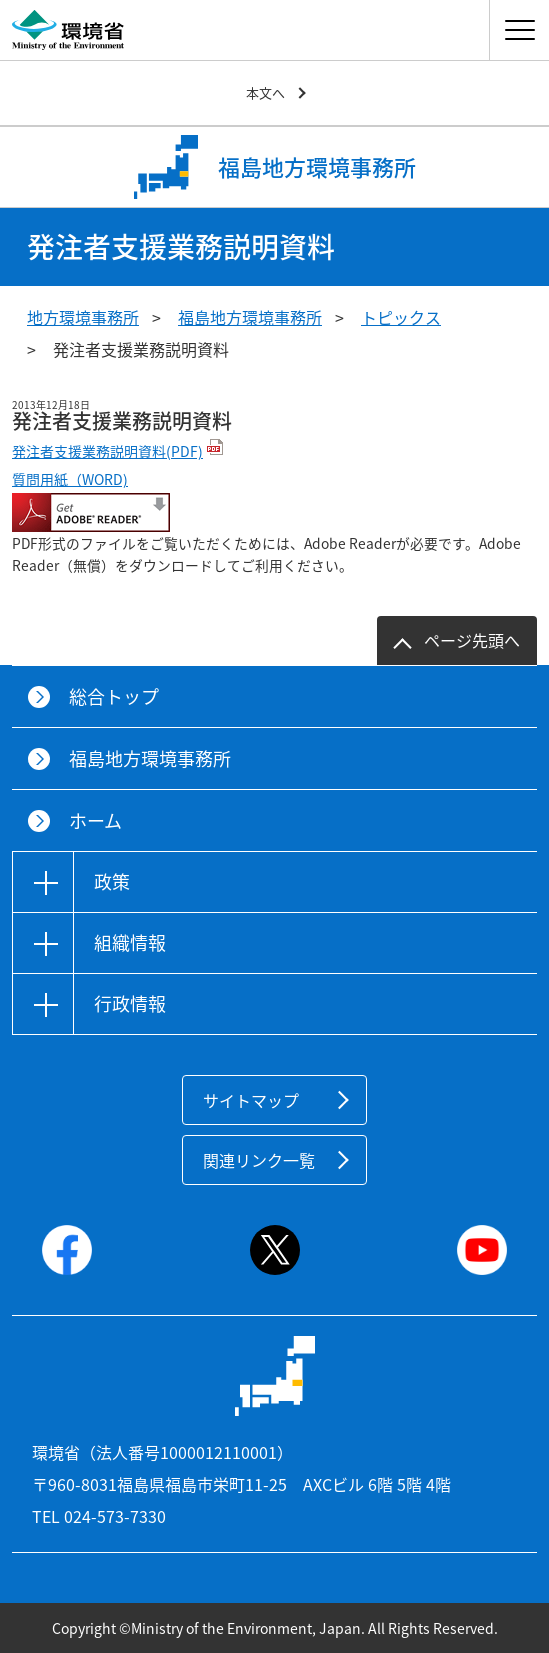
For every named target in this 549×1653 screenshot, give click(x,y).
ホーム (95, 820)
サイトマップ (251, 1100)
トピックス (401, 317)
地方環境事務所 (83, 317)
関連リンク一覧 (259, 1160)
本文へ (265, 92)
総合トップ (114, 696)
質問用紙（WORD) (70, 479)
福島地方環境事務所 (250, 317)
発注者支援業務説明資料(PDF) (107, 451)
